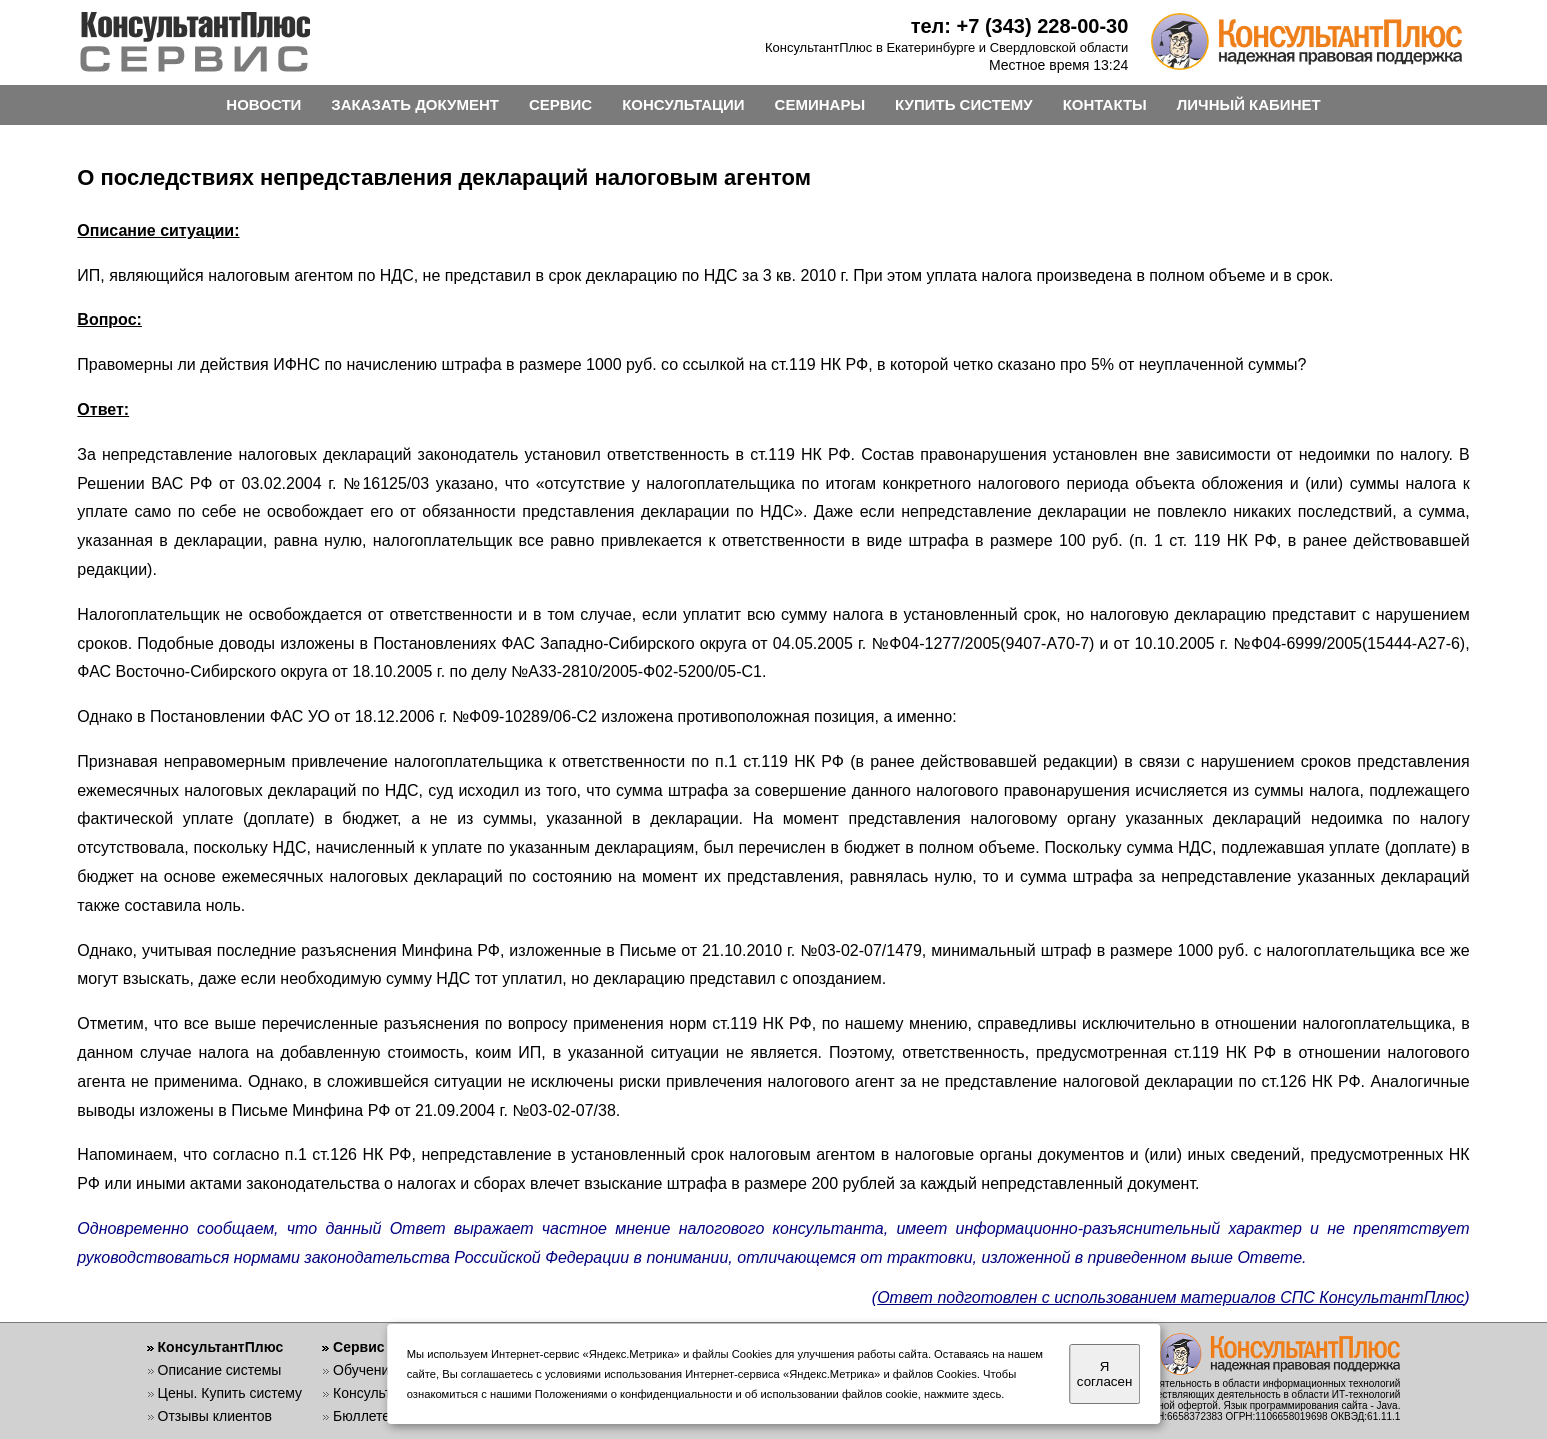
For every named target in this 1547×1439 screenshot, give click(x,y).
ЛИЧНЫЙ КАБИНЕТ (1249, 104)
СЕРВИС (560, 104)
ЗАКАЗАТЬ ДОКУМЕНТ (415, 104)
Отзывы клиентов (215, 1416)
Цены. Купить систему (230, 1393)
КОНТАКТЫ (1105, 104)
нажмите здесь (962, 1394)
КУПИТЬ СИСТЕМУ (964, 104)
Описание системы (220, 1370)
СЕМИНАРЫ (820, 104)
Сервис (358, 1347)
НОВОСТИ (263, 104)
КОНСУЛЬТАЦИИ (683, 104)
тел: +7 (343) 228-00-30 (1020, 26)
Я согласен (1104, 1374)
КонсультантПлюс (221, 1347)
